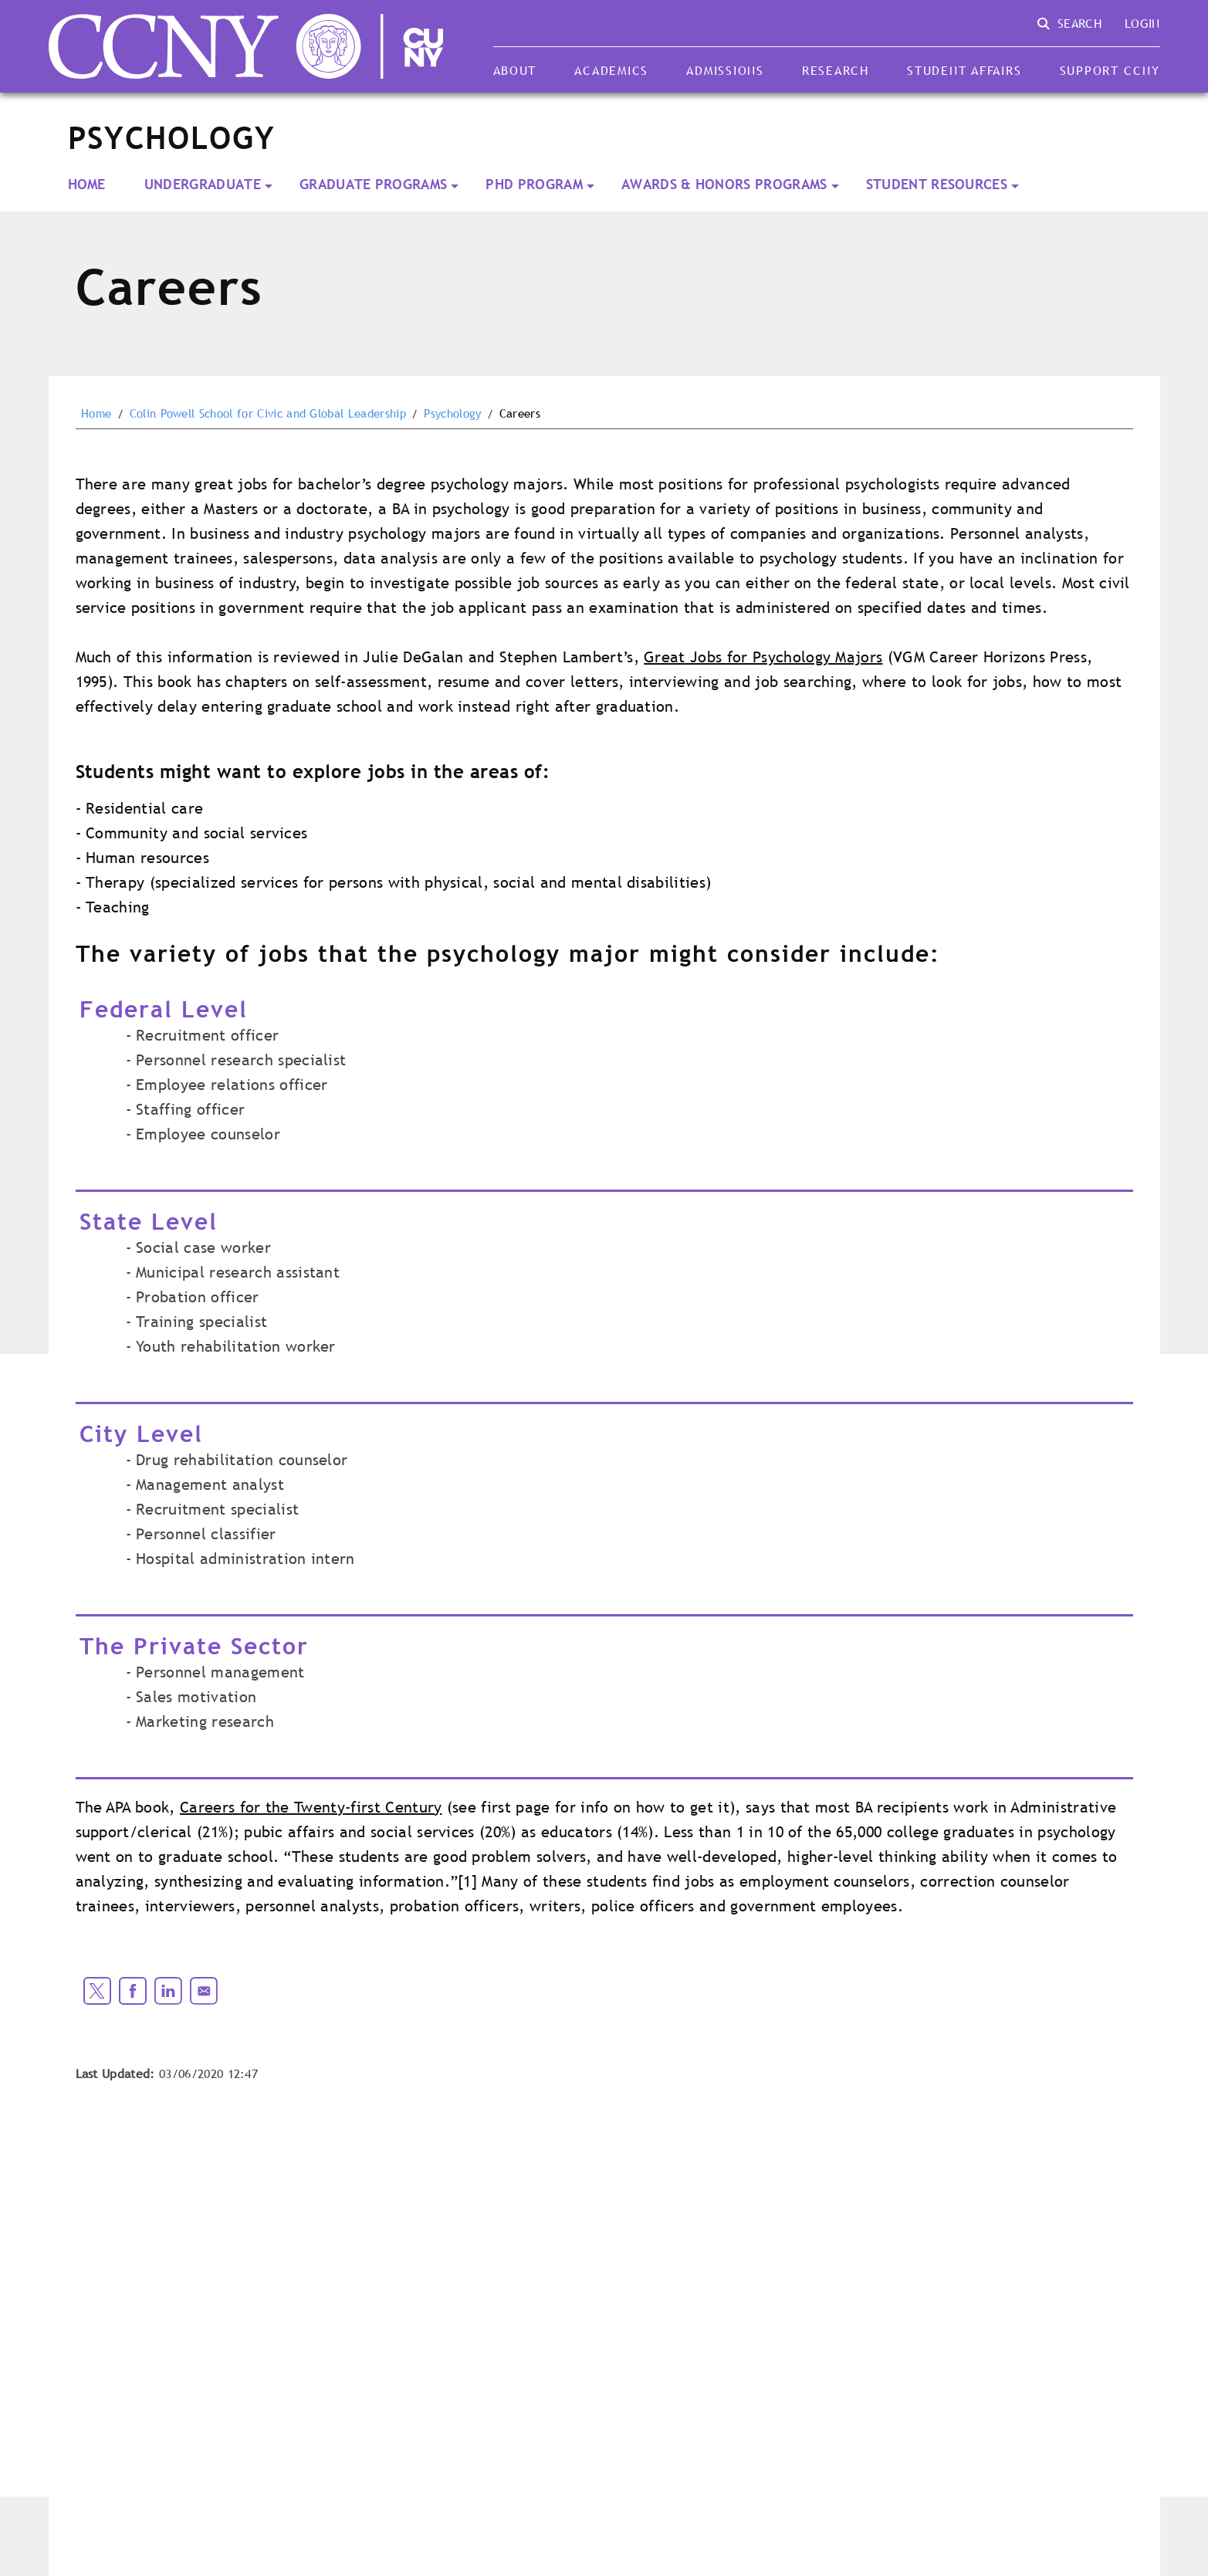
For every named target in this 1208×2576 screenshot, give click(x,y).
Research (835, 70)
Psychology (452, 414)
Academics (611, 70)
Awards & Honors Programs (724, 184)
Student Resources (936, 184)
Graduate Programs (373, 184)
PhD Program (534, 184)
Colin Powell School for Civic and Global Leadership (268, 414)
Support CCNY (1110, 70)
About (515, 70)
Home (87, 184)
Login (1142, 23)
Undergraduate (202, 184)
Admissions (724, 70)
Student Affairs (964, 70)
